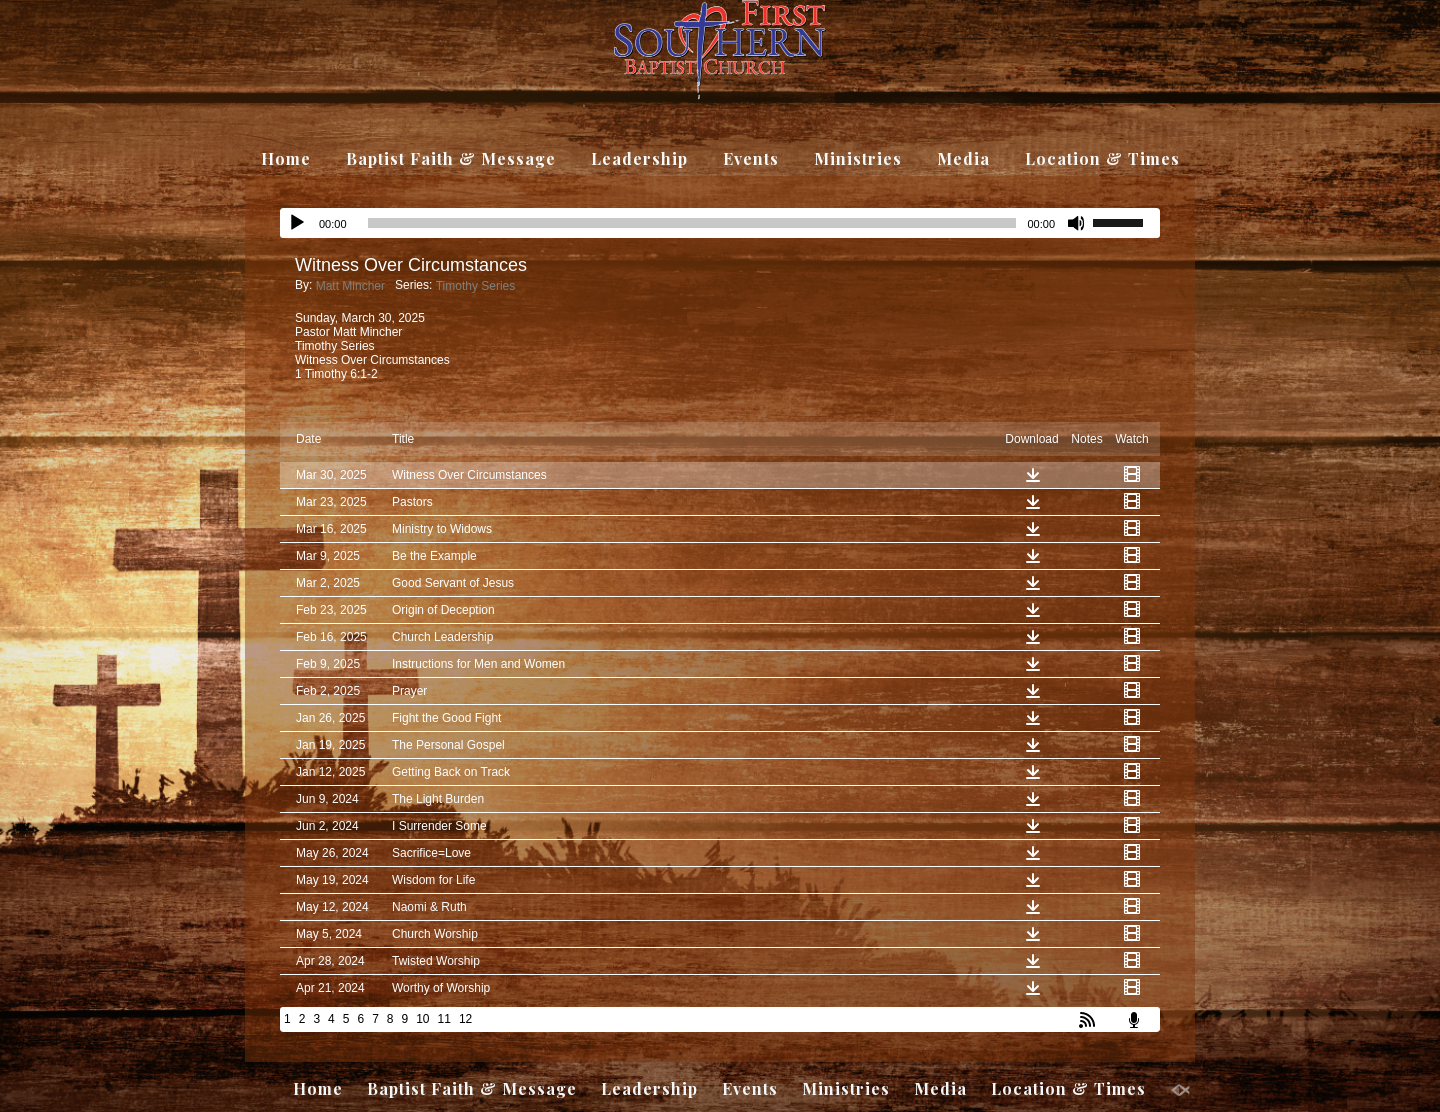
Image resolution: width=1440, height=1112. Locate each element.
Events (751, 158)
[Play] (297, 223)
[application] (720, 223)
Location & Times (1102, 158)
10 (422, 1019)
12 (465, 1019)
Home (286, 158)
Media (963, 158)
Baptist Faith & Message (451, 158)
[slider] (1126, 221)
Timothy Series (476, 286)
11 (444, 1019)
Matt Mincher (350, 286)
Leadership (639, 158)
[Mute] (1077, 223)
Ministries (858, 158)
